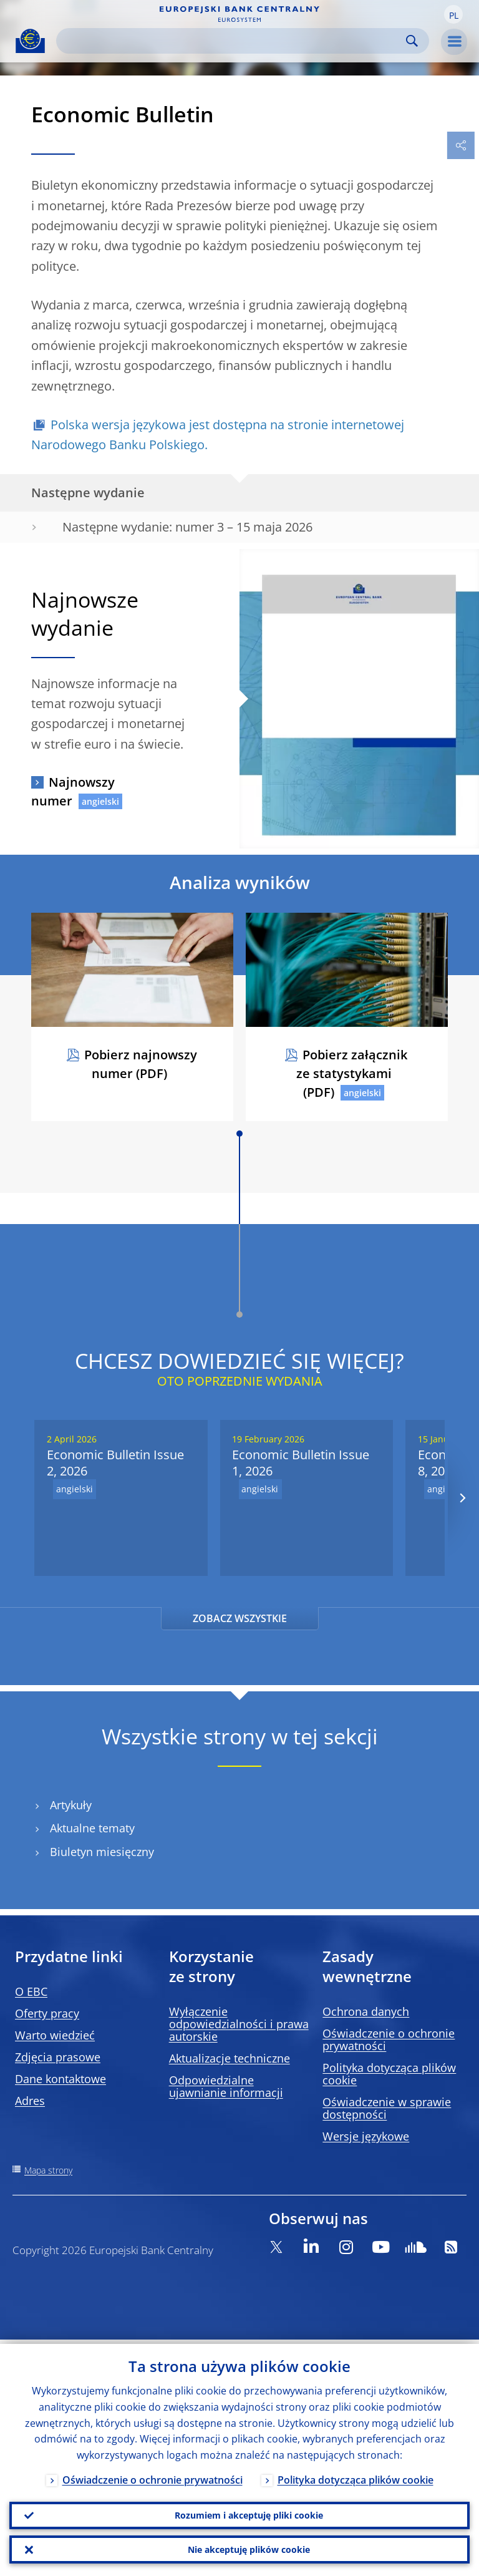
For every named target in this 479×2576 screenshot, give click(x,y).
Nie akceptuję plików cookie (249, 2548)
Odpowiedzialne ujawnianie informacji (226, 2086)
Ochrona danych (365, 2011)
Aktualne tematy (92, 1828)
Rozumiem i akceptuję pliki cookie (249, 2512)
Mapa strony (48, 2170)
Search (412, 41)
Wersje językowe (365, 2136)
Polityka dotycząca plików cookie (389, 2074)
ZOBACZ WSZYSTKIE (240, 1618)
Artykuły (71, 1805)
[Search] (233, 41)
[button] (453, 14)
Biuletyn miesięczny (102, 1852)
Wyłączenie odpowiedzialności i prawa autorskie (239, 2024)
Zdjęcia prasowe (57, 2056)
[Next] (462, 1498)
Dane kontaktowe (60, 2078)
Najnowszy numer (73, 791)
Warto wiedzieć (55, 2035)
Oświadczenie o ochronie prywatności (388, 2039)
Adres (30, 2100)
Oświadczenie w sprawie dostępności (386, 2108)
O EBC (31, 1991)
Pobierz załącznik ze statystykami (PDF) (352, 1073)
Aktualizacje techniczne (229, 2058)
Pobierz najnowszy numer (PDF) (140, 1064)
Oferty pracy (47, 2013)
